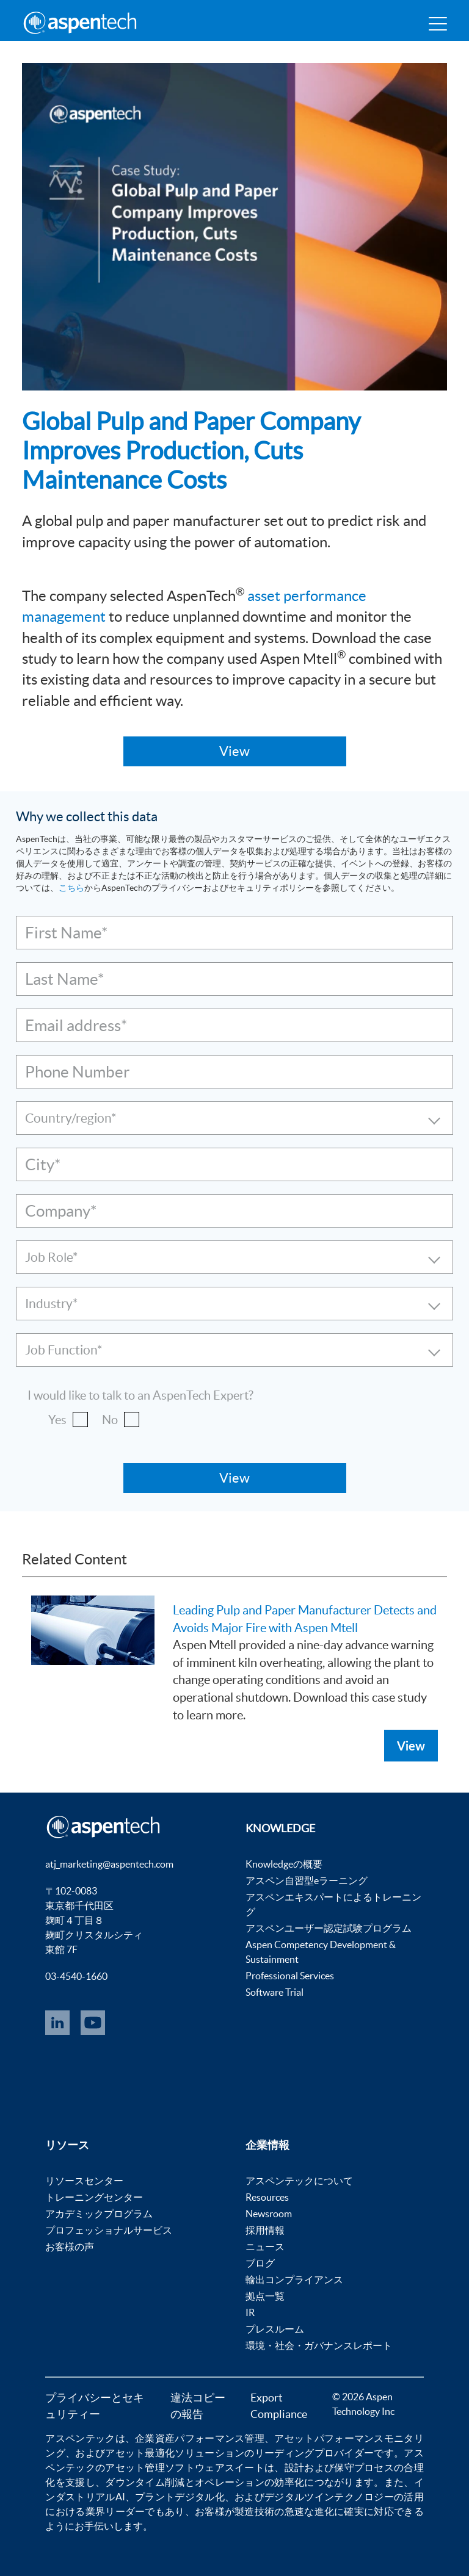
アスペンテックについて (299, 2180)
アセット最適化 (140, 2452)
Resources (267, 2197)
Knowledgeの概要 (283, 1863)
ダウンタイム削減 (144, 2482)
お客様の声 (69, 2246)
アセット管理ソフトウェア (165, 2467)
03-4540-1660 (76, 1976)
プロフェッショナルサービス (108, 2230)
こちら (71, 888)
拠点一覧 (265, 2295)
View (411, 1745)
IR (250, 2312)
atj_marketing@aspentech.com (109, 1863)
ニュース (265, 2246)
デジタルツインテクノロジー (329, 2496)
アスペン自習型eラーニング (306, 1880)
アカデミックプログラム (99, 2213)
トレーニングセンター (94, 2197)
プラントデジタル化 (180, 2496)
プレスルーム (274, 2328)
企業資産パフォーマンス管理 (199, 2438)
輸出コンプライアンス (294, 2279)
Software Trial (274, 1992)
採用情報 (265, 2230)
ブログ (260, 2263)
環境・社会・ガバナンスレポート (318, 2345)
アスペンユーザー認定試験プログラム (328, 1928)
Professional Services (289, 1975)
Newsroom (268, 2213)
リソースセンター (84, 2180)
